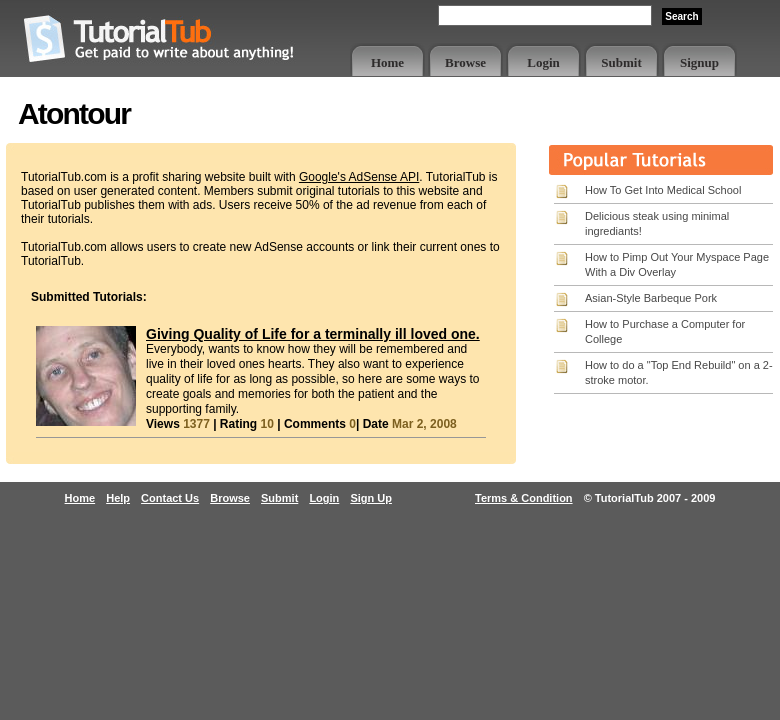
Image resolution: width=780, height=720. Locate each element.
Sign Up (371, 498)
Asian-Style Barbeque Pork (651, 298)
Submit (621, 62)
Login (543, 62)
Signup (699, 62)
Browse (465, 62)
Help (118, 498)
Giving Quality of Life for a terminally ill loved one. (313, 334)
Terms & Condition (524, 498)
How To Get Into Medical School (663, 190)
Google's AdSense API (359, 177)
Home (387, 62)
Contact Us (170, 498)
